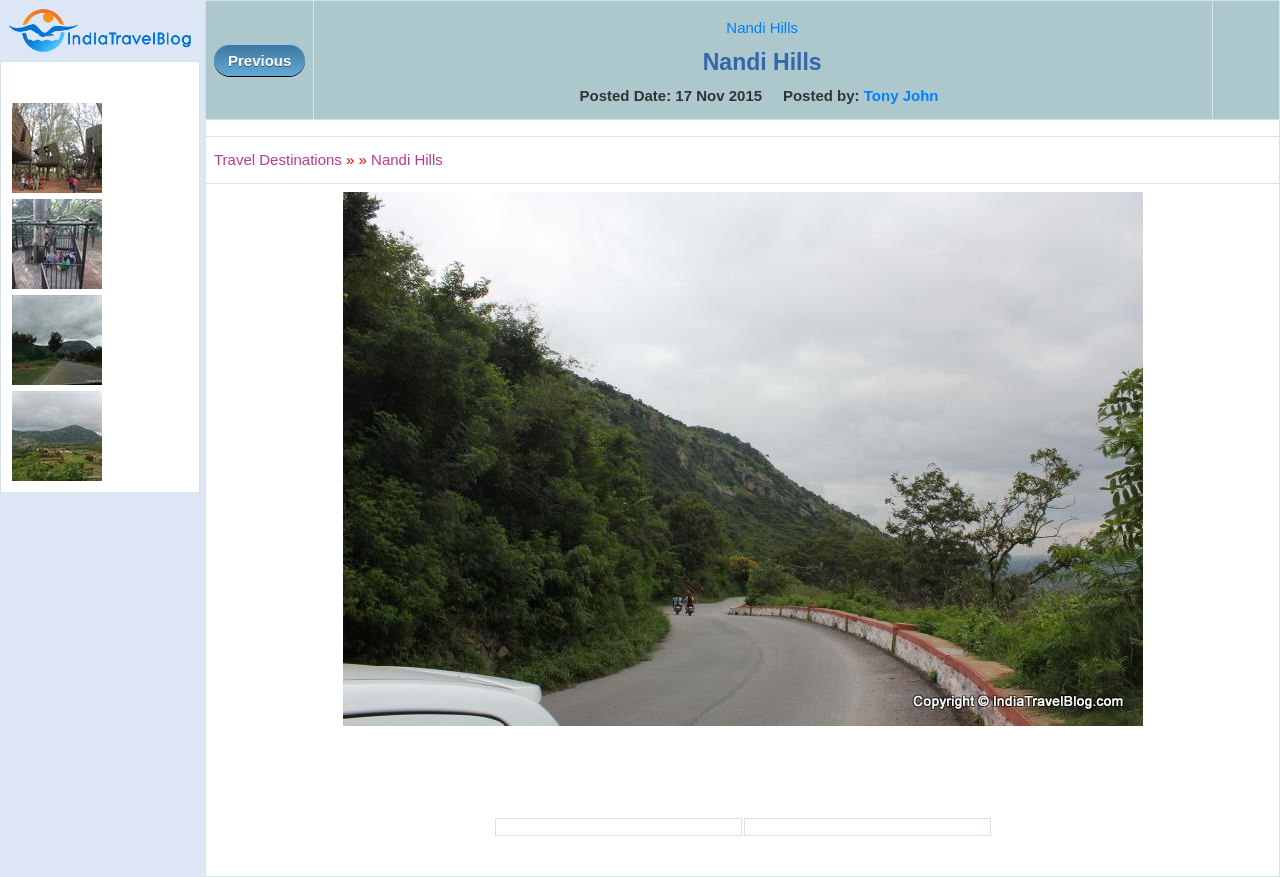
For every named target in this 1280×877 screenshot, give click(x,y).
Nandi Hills (762, 27)
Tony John (901, 95)
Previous (259, 60)
